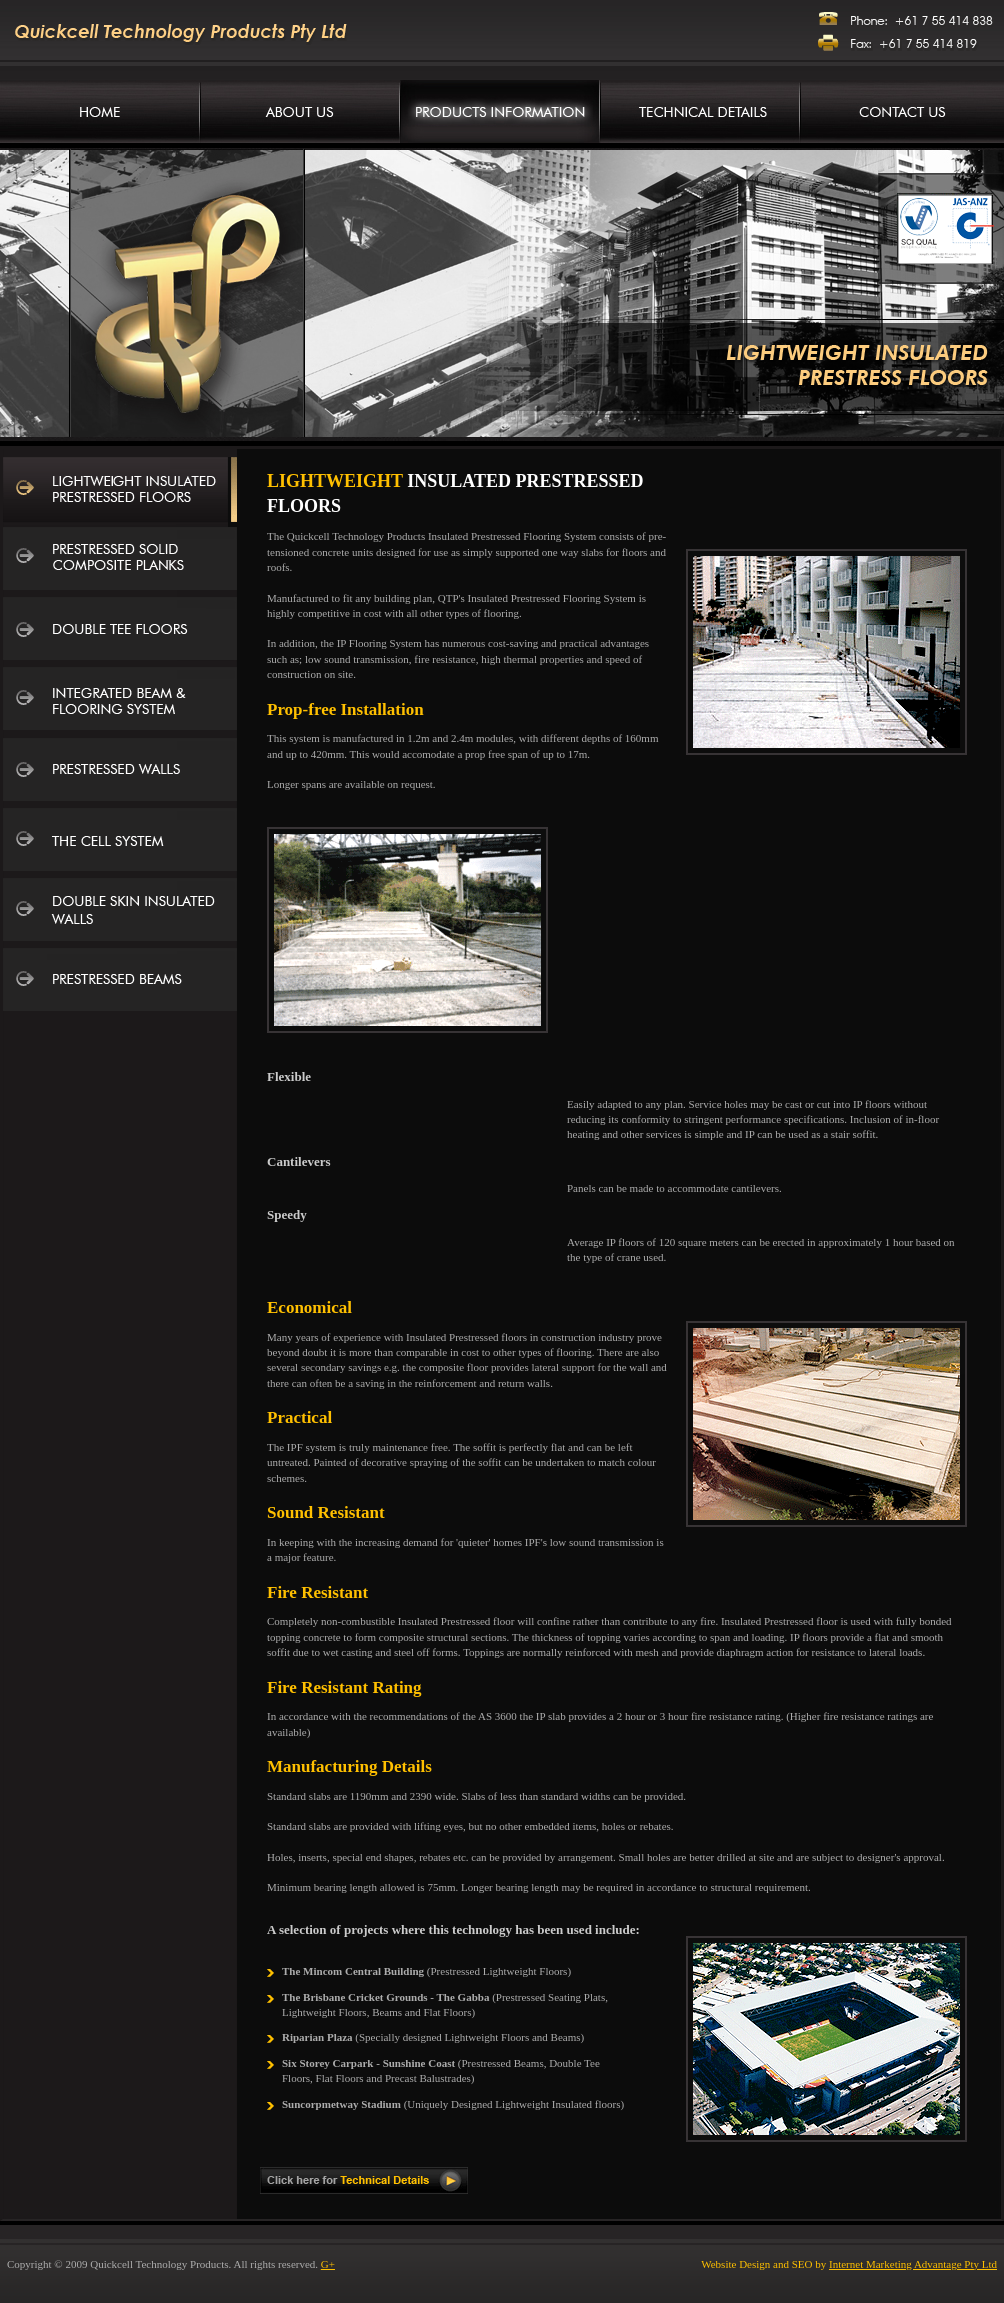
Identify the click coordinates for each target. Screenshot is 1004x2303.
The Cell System (120, 842)
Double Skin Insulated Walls (120, 912)
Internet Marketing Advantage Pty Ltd (913, 2264)
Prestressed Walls (120, 772)
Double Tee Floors (120, 632)
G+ (328, 2264)
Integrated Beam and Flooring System (120, 702)
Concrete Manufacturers (100, 111)
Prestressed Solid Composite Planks (120, 562)
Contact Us (902, 111)
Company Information (300, 111)
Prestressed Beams (120, 982)
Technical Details (700, 111)
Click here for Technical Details (364, 2180)
